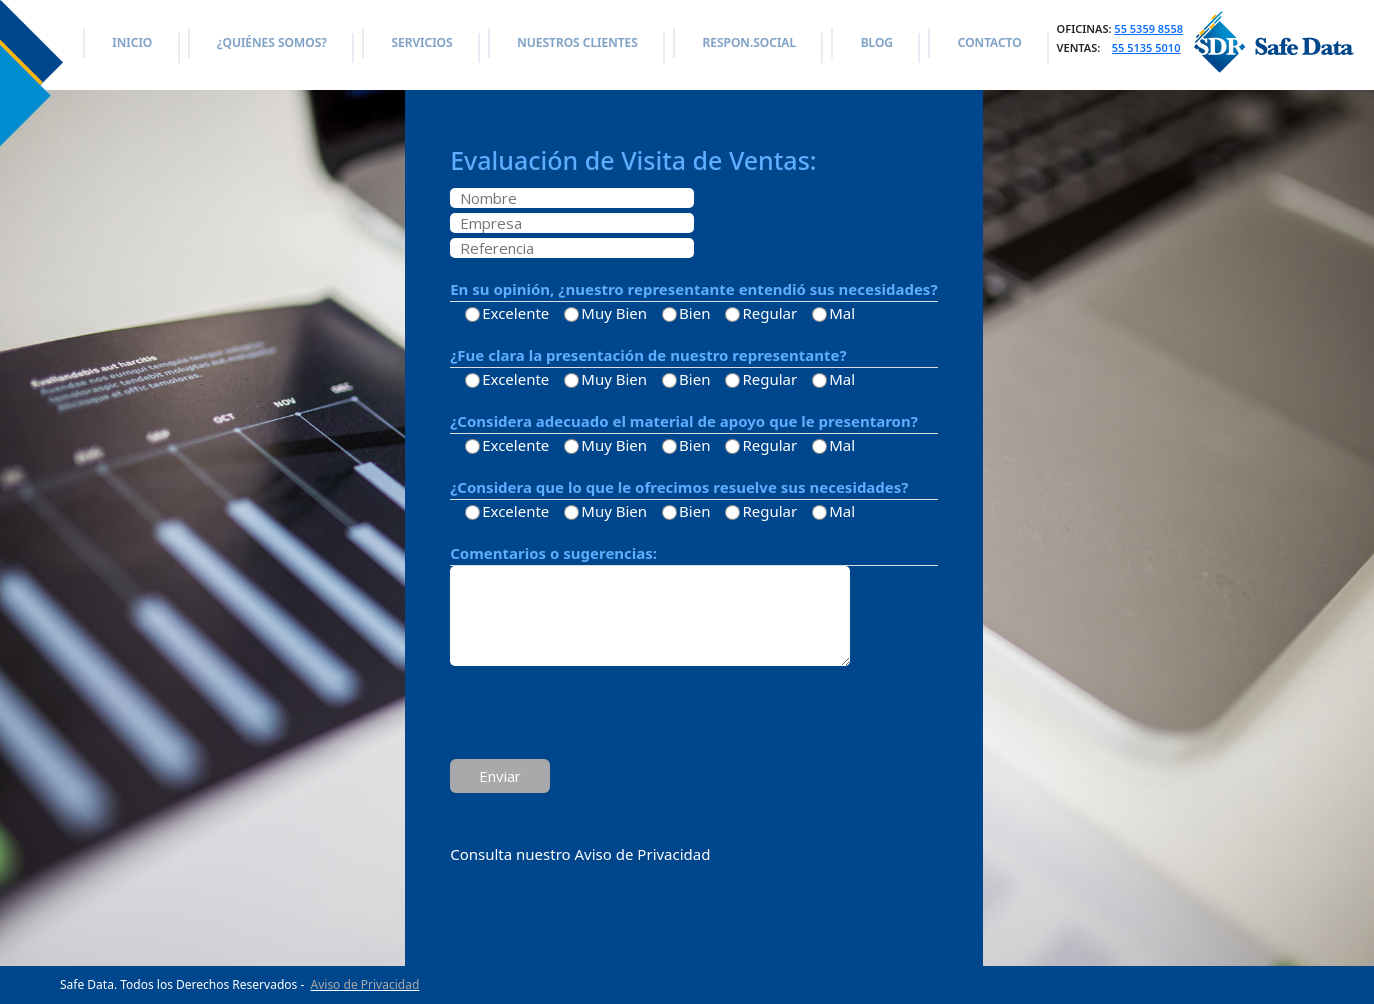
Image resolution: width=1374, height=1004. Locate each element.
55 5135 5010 (1146, 47)
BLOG (877, 42)
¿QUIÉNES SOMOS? (272, 42)
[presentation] (602, 715)
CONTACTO (990, 42)
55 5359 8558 (1148, 28)
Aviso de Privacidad (365, 984)
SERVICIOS (421, 42)
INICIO (132, 42)
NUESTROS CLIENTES (577, 42)
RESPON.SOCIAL (749, 42)
